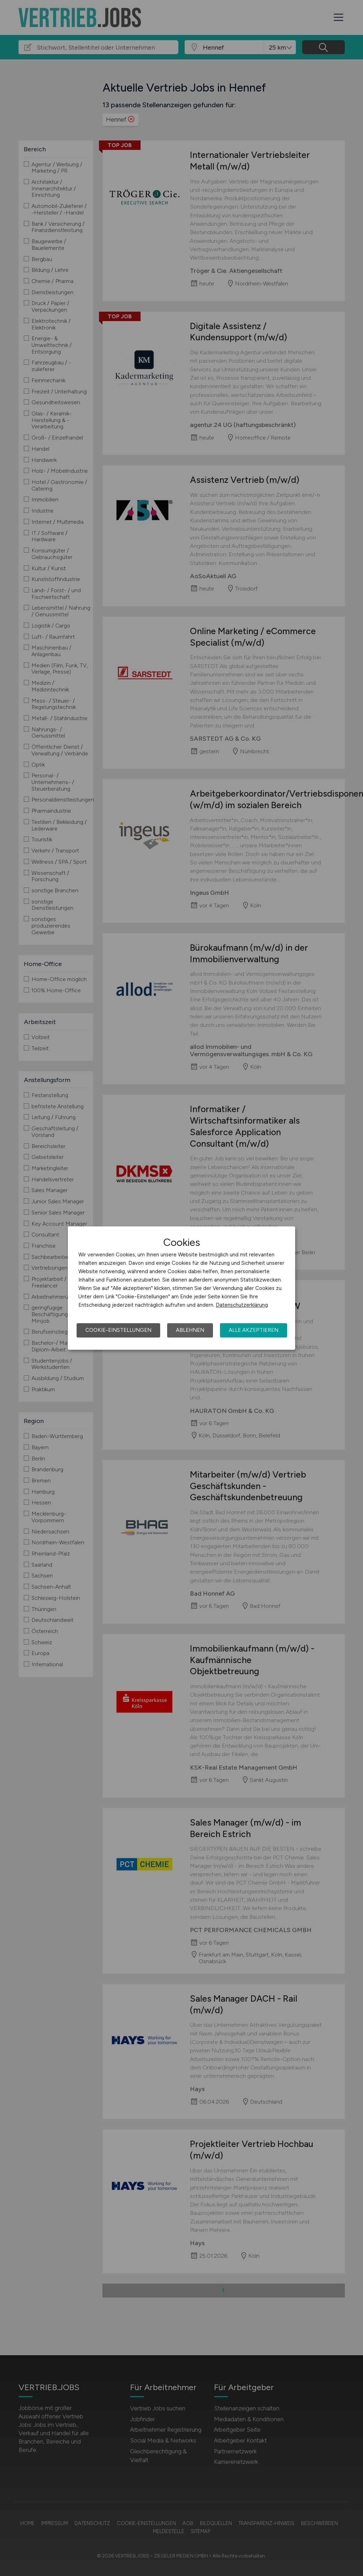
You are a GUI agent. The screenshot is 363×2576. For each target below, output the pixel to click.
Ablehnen (190, 1330)
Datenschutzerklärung (242, 1305)
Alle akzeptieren (253, 1330)
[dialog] (181, 1288)
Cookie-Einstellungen (118, 1330)
